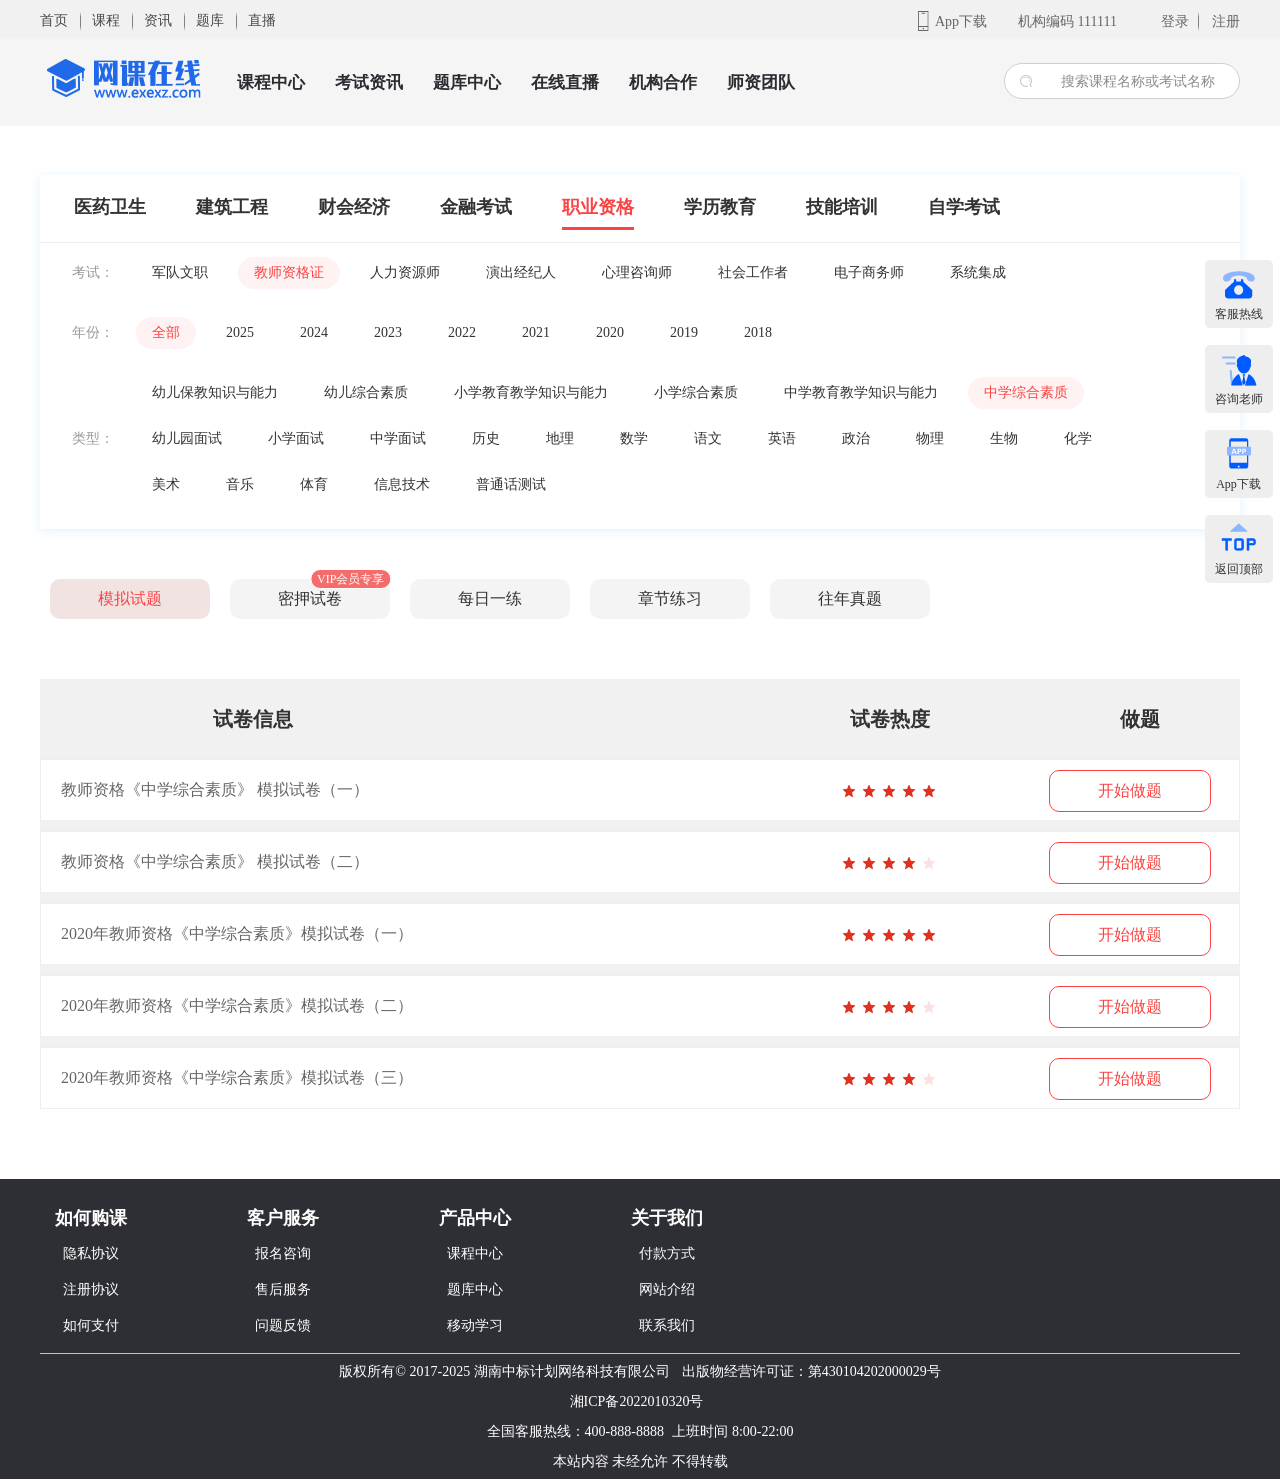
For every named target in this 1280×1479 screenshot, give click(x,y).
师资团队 (761, 82)
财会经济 (354, 207)
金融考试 (476, 207)
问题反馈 (283, 1325)
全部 (166, 332)
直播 (262, 20)
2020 (610, 332)
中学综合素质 (1026, 392)
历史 (486, 438)
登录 (1175, 21)
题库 (210, 20)
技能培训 (842, 207)
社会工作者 (753, 272)
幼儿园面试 (187, 438)
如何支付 (91, 1325)
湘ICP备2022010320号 (637, 1401)
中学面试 (398, 438)
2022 (462, 332)
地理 (560, 438)
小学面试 (296, 438)
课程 (106, 20)
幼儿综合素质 (366, 392)
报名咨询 (283, 1253)
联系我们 (667, 1325)
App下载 (961, 21)
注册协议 (91, 1289)
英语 (782, 438)
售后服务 (283, 1289)
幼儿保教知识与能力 (215, 392)
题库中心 (467, 82)
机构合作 (663, 82)
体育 (314, 484)
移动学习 (475, 1325)
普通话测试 (511, 484)
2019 (684, 332)
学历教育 (720, 207)
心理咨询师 (637, 272)
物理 (930, 438)
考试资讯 (369, 82)
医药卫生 (110, 207)
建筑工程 (232, 207)
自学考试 (964, 207)
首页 (54, 20)
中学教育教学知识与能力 (861, 392)
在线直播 (565, 82)
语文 (708, 438)
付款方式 (667, 1253)
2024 (314, 332)
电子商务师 (869, 272)
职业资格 (598, 207)
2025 (240, 332)
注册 (1226, 21)
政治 (856, 438)
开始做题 (1130, 790)
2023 (388, 332)
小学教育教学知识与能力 (531, 392)
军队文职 (180, 272)
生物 (1004, 438)
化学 (1078, 438)
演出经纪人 (521, 272)
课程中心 (271, 82)
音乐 (240, 484)
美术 (166, 484)
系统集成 (978, 272)
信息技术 (402, 484)
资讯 (158, 20)
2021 (536, 332)
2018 (758, 332)
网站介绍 (667, 1289)
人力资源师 (405, 272)
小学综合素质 (696, 392)
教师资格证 (289, 272)
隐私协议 (91, 1253)
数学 (634, 438)
